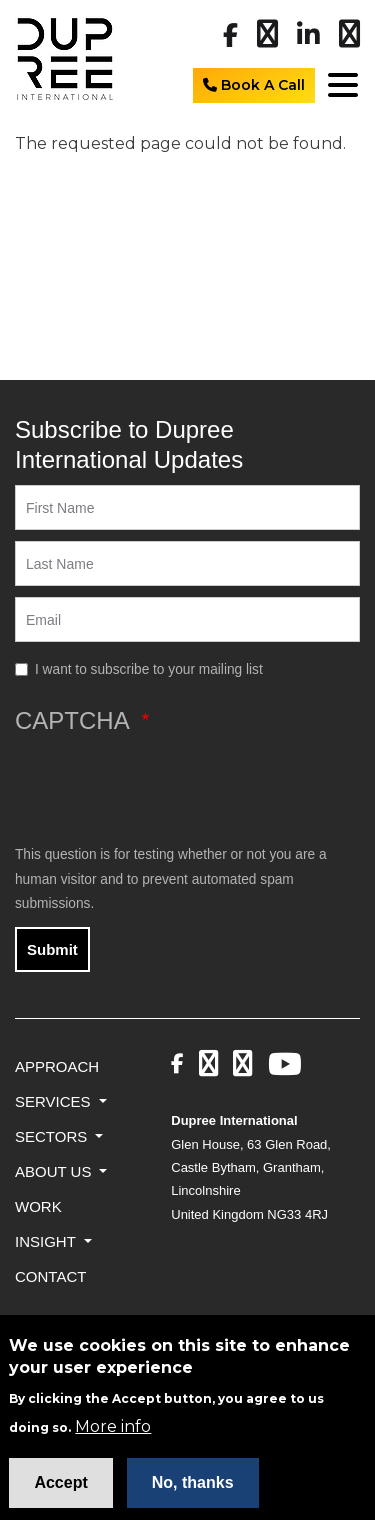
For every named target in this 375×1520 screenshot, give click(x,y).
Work (38, 1206)
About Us (55, 1171)
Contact (50, 1276)
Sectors (53, 1136)
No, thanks (193, 1490)
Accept (60, 1490)
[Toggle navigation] (340, 84)
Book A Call (254, 85)
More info (113, 1435)
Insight (47, 1241)
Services (55, 1101)
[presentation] (167, 789)
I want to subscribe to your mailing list (149, 669)
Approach (57, 1066)
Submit (52, 949)
